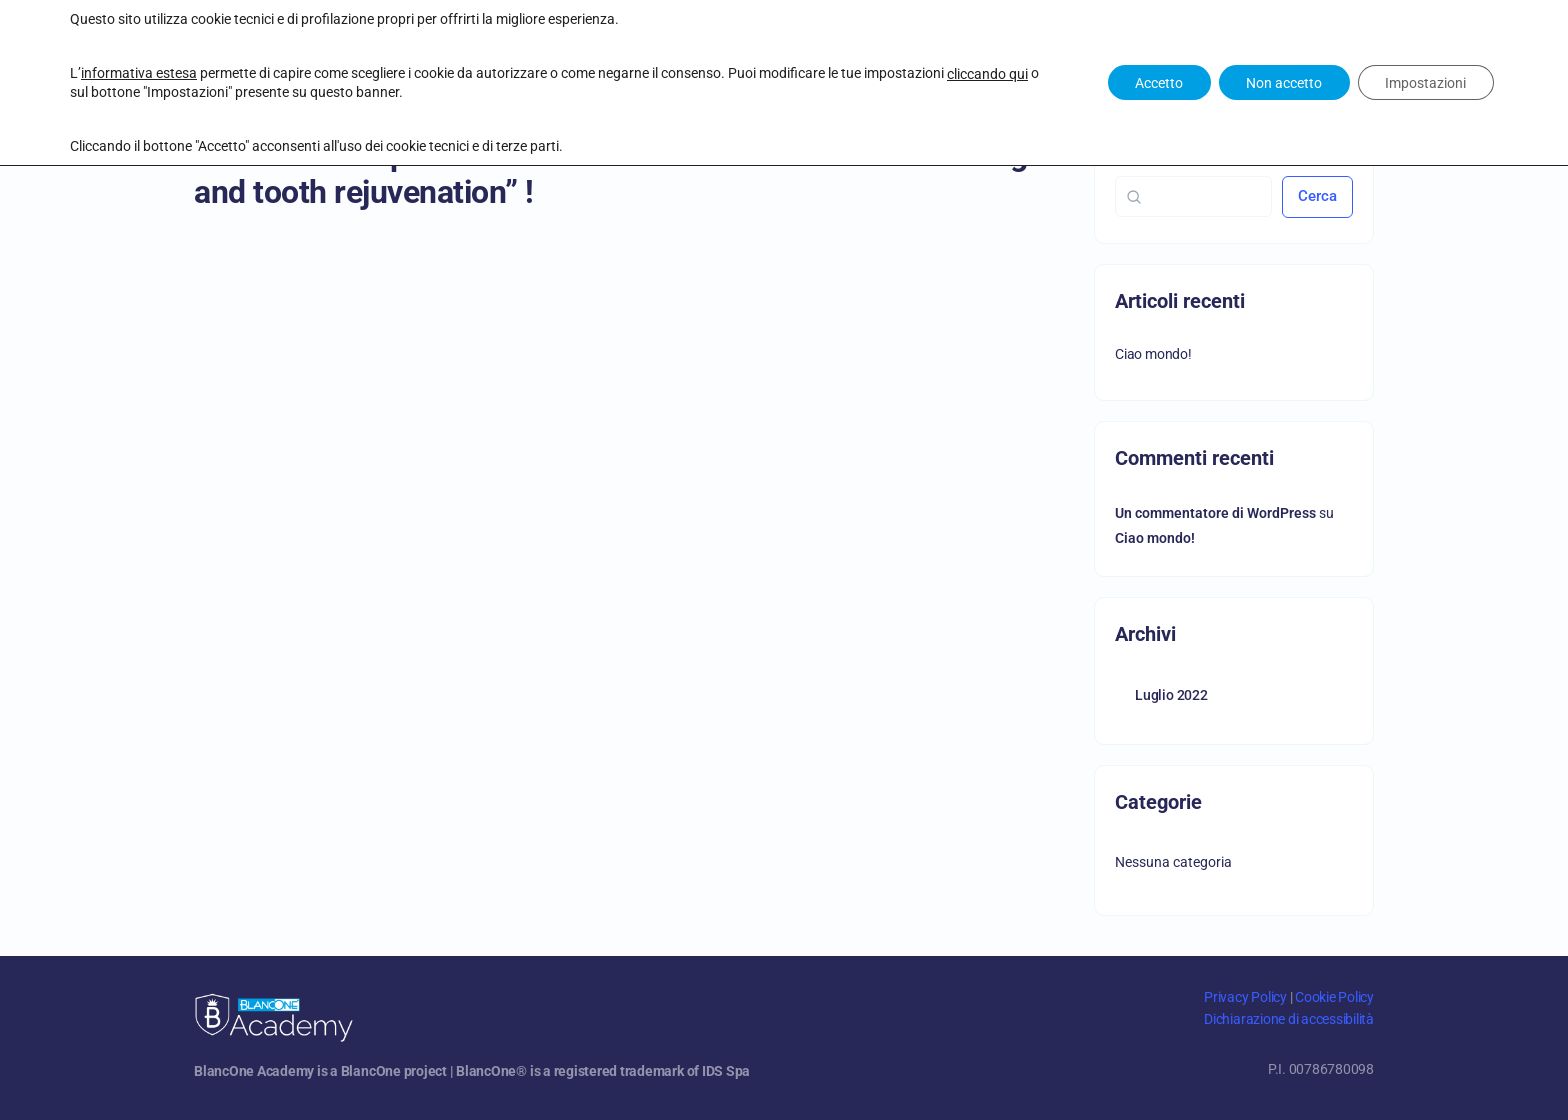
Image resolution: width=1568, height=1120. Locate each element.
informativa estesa (139, 73)
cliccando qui (987, 74)
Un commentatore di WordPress (1215, 513)
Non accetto (1277, 83)
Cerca (1317, 196)
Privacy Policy (1245, 997)
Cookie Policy (1334, 997)
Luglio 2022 (1171, 695)
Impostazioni (1423, 83)
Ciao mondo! (1153, 354)
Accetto (1147, 83)
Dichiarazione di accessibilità (1289, 1019)
